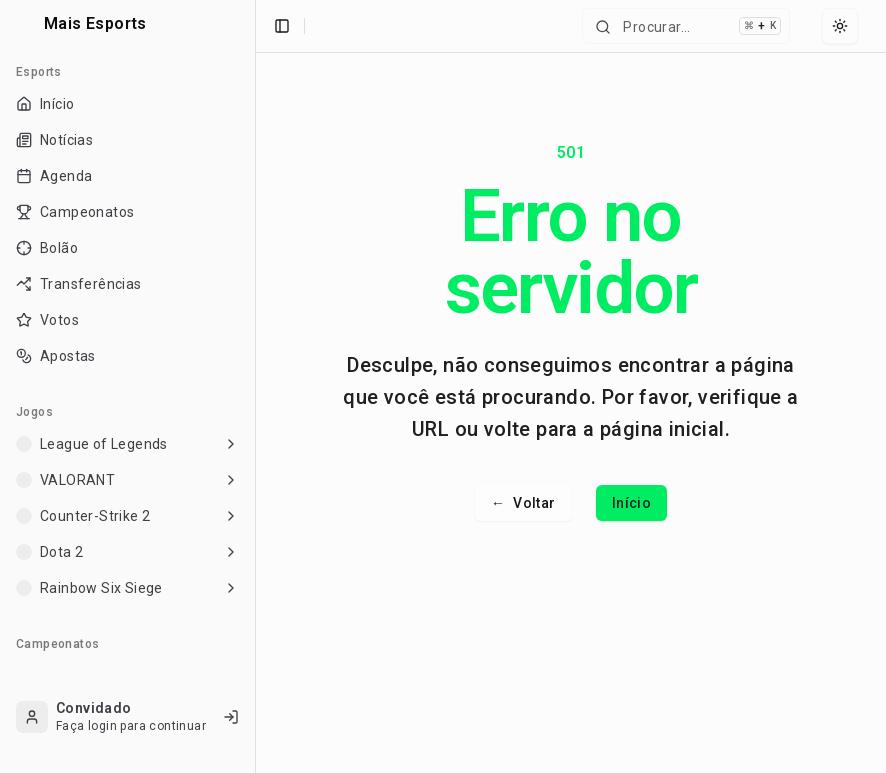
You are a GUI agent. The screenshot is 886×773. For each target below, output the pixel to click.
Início (631, 503)
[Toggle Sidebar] (255, 386)
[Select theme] (840, 26)
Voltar (523, 503)
